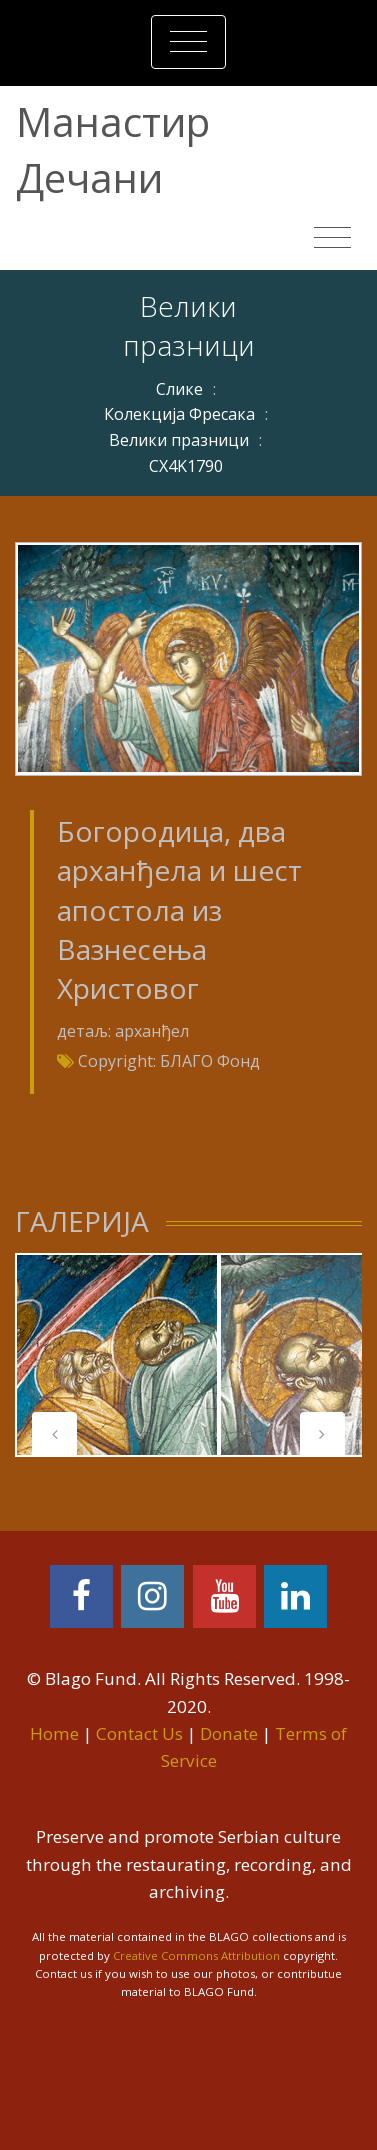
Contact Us (139, 1733)
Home (54, 1733)
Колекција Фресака (179, 414)
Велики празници (179, 440)
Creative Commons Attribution (196, 1955)
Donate (229, 1733)
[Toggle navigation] (188, 42)
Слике (179, 389)
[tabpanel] (117, 1355)
